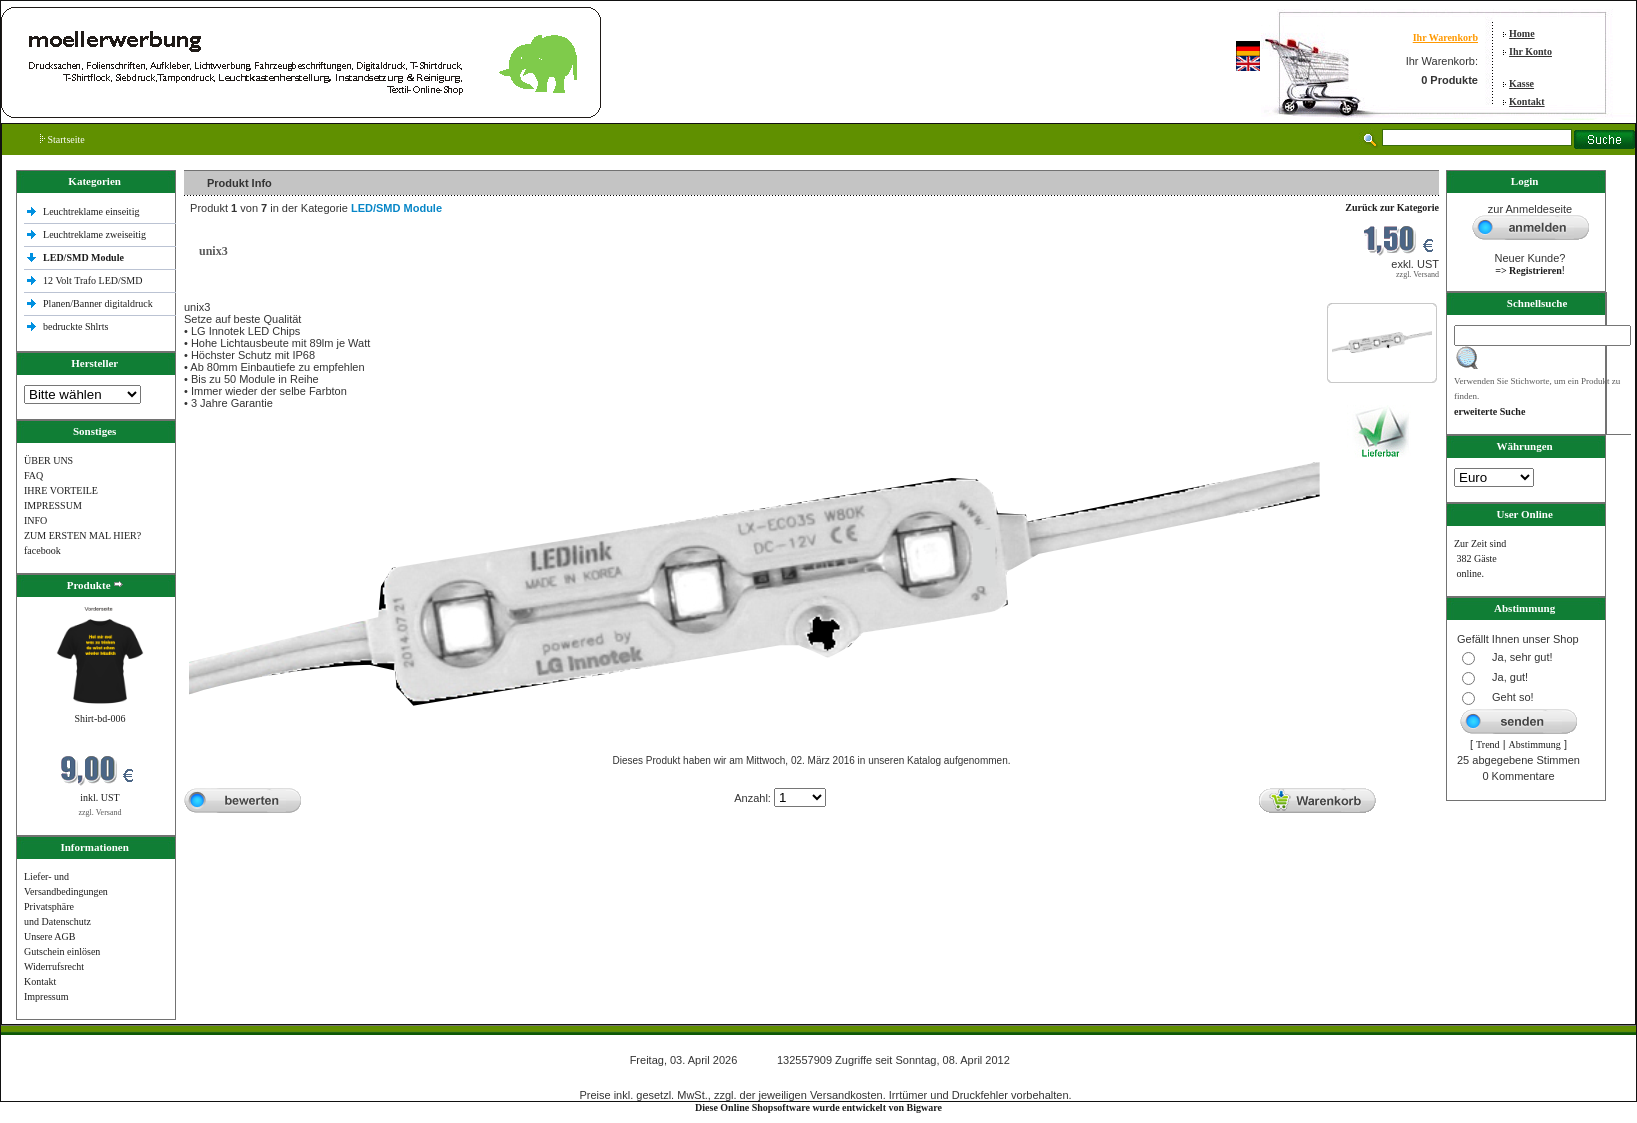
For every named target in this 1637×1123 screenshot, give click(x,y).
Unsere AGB (49, 936)
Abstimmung (1535, 744)
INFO (35, 520)
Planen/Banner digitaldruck (98, 303)
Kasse (1521, 83)
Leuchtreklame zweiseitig (96, 234)
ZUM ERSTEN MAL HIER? (82, 535)
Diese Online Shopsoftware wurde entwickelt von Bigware (818, 1107)
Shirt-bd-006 (99, 718)
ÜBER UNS (48, 460)
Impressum (46, 996)
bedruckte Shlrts (75, 326)
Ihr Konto (1530, 51)
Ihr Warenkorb (1445, 37)
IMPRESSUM (53, 505)
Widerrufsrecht (54, 966)
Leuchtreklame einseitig (92, 211)
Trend (1488, 744)
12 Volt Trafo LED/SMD (92, 280)
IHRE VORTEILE (61, 490)
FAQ (33, 475)
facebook (42, 550)
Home (1522, 33)
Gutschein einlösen (62, 951)
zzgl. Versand (100, 812)
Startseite (62, 139)
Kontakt (1527, 101)
